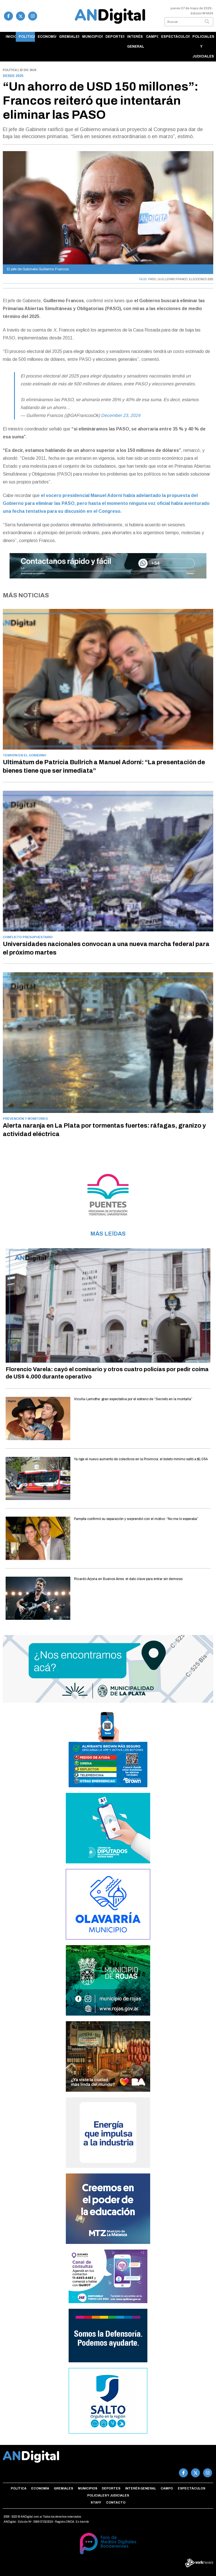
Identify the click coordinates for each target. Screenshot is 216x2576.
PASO (152, 279)
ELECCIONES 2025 (201, 279)
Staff (96, 2502)
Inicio (11, 37)
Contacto (115, 2502)
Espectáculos (175, 37)
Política (27, 37)
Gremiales (69, 37)
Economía (47, 37)
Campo (152, 37)
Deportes (114, 37)
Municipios (92, 37)
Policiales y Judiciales (202, 46)
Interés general (135, 41)
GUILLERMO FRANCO (173, 279)
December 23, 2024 (120, 415)
